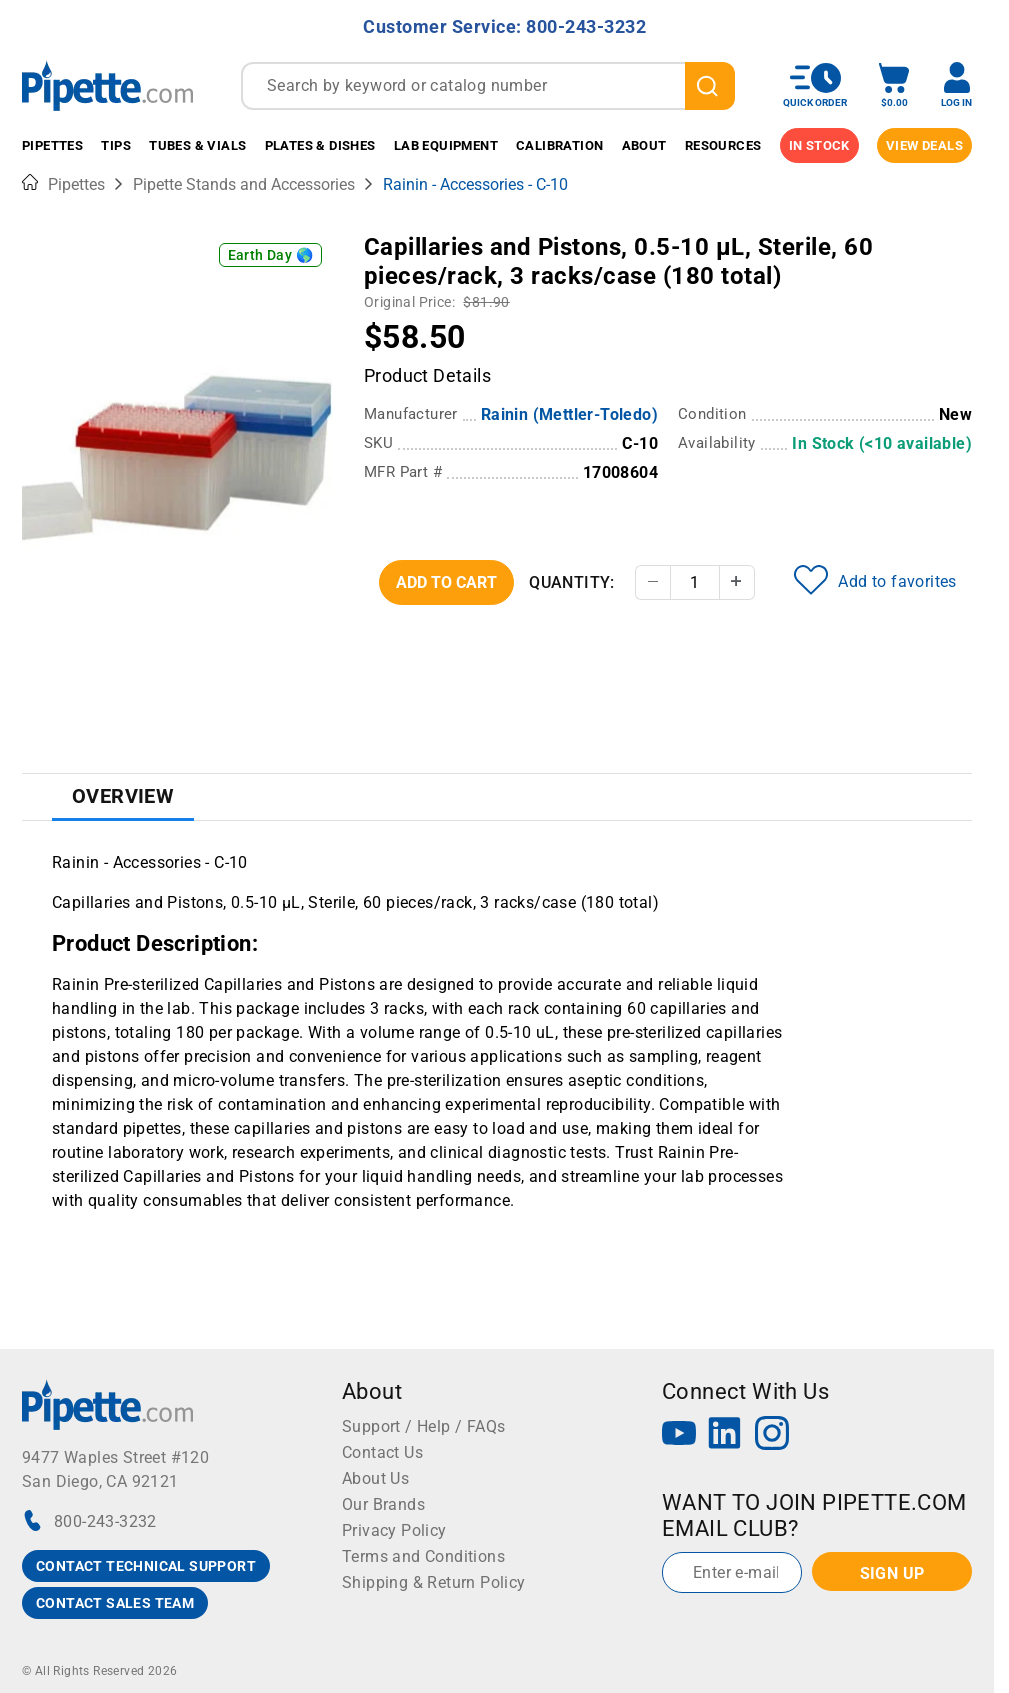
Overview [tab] (123, 796)
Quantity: (572, 582)
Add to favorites (875, 580)
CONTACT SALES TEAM (115, 1603)
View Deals (924, 145)
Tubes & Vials (197, 145)
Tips (116, 145)
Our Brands (383, 1504)
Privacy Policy (394, 1530)
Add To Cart (446, 582)
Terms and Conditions (423, 1556)
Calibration (559, 145)
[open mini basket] (894, 85)
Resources (723, 145)
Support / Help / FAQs (423, 1426)
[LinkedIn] (725, 1435)
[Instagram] (772, 1435)
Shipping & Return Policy (434, 1582)
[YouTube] (679, 1435)
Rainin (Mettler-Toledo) (569, 414)
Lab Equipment (446, 145)
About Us (375, 1478)
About (644, 145)
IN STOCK (819, 145)
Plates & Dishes (320, 145)
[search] (710, 86)
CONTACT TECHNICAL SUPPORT (146, 1566)
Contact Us (382, 1452)
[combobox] (488, 86)
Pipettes (52, 145)
